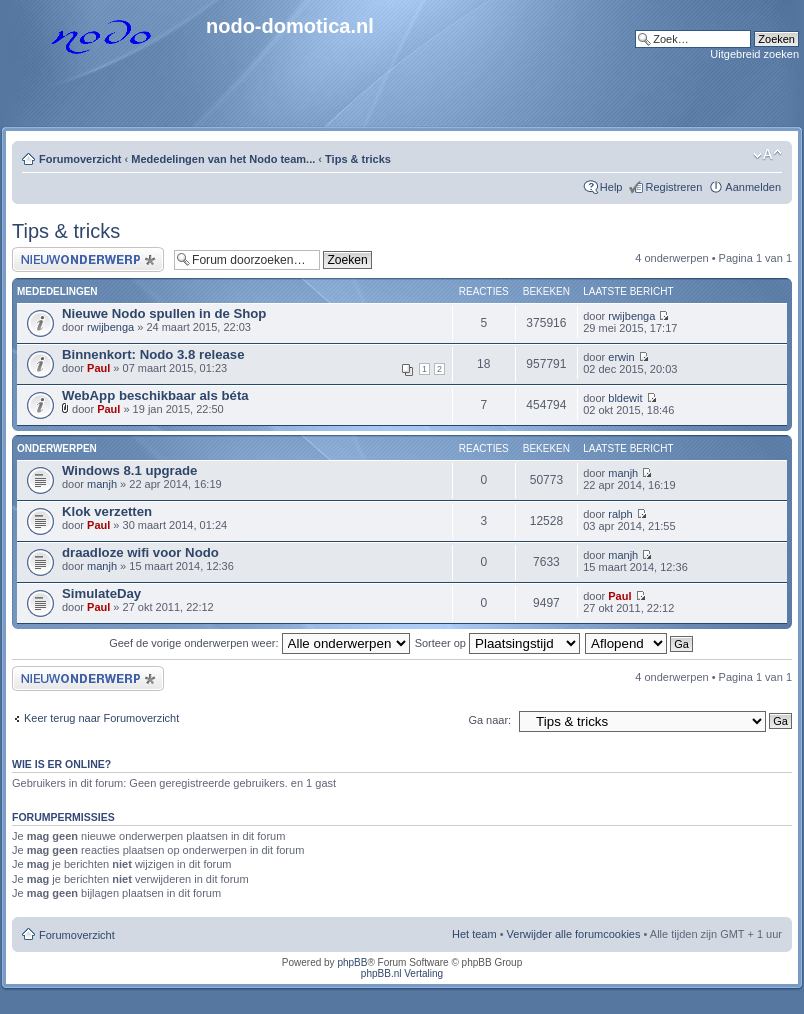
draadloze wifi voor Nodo (140, 552)
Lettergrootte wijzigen (767, 155)
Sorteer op (497, 643)
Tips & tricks (358, 159)
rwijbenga (110, 327)
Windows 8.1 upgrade (129, 470)
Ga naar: (489, 720)
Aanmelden (753, 187)
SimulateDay (101, 593)
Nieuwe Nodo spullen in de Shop (164, 313)
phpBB (352, 962)
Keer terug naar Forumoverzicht (101, 718)
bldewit (625, 398)
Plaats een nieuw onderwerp (88, 259)
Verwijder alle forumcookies (574, 934)
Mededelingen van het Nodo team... (223, 159)
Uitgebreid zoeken (754, 54)
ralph (620, 514)
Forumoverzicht (80, 159)
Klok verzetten (107, 511)
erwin (621, 357)
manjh (102, 484)
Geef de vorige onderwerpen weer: (259, 643)
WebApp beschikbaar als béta (155, 395)
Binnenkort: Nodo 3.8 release (153, 354)
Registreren (673, 187)
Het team (474, 934)
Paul (98, 368)
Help (611, 187)
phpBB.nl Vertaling (402, 973)
